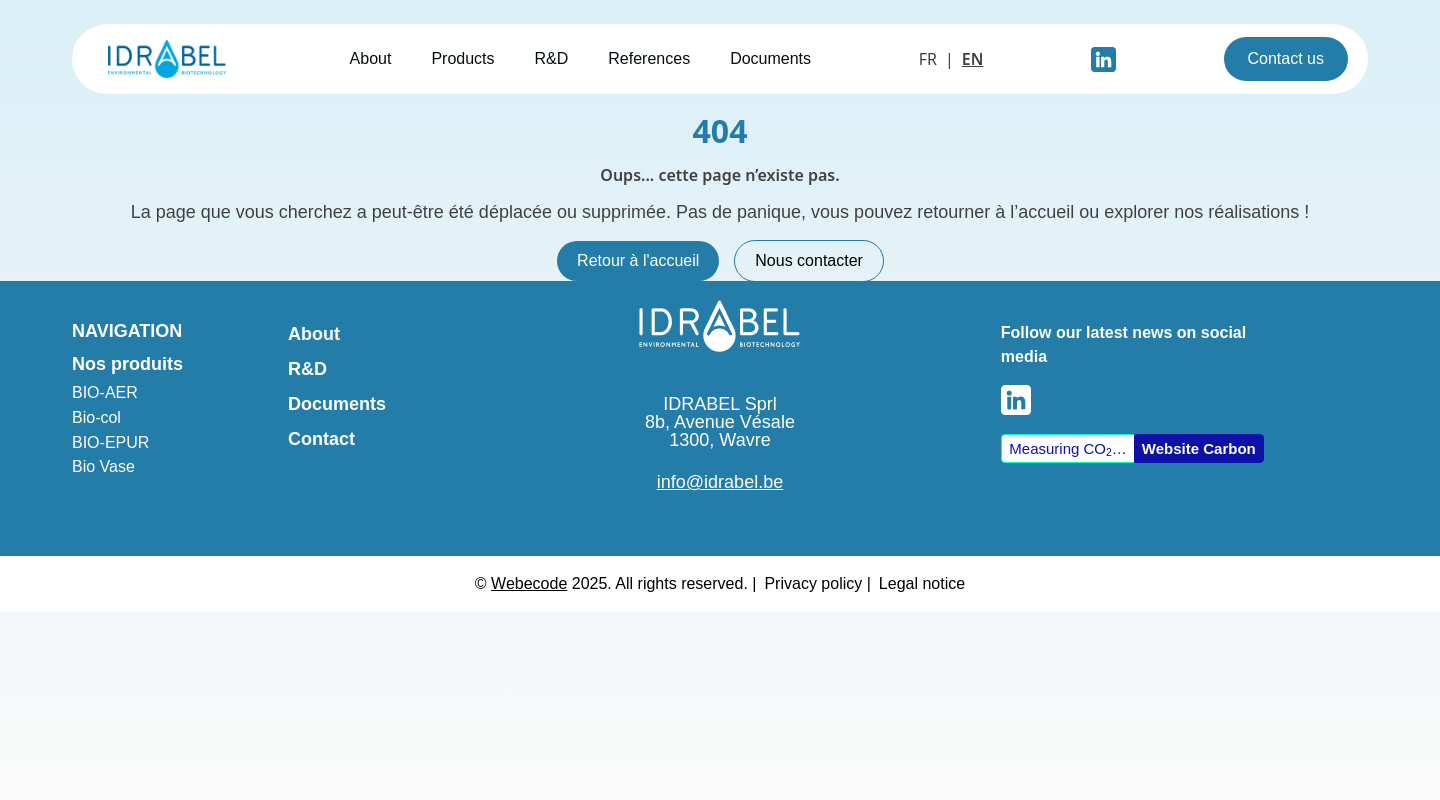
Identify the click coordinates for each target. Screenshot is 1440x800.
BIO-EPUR (110, 442)
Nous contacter (809, 260)
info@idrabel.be (720, 482)
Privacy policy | (817, 583)
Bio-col (96, 417)
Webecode (529, 583)
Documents (770, 58)
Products (462, 58)
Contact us (1286, 58)
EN (973, 59)
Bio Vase (103, 466)
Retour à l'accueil (638, 260)
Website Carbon (1199, 448)
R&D (552, 58)
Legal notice (922, 583)
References (649, 58)
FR (928, 59)
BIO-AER (105, 392)
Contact (321, 439)
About (371, 58)
